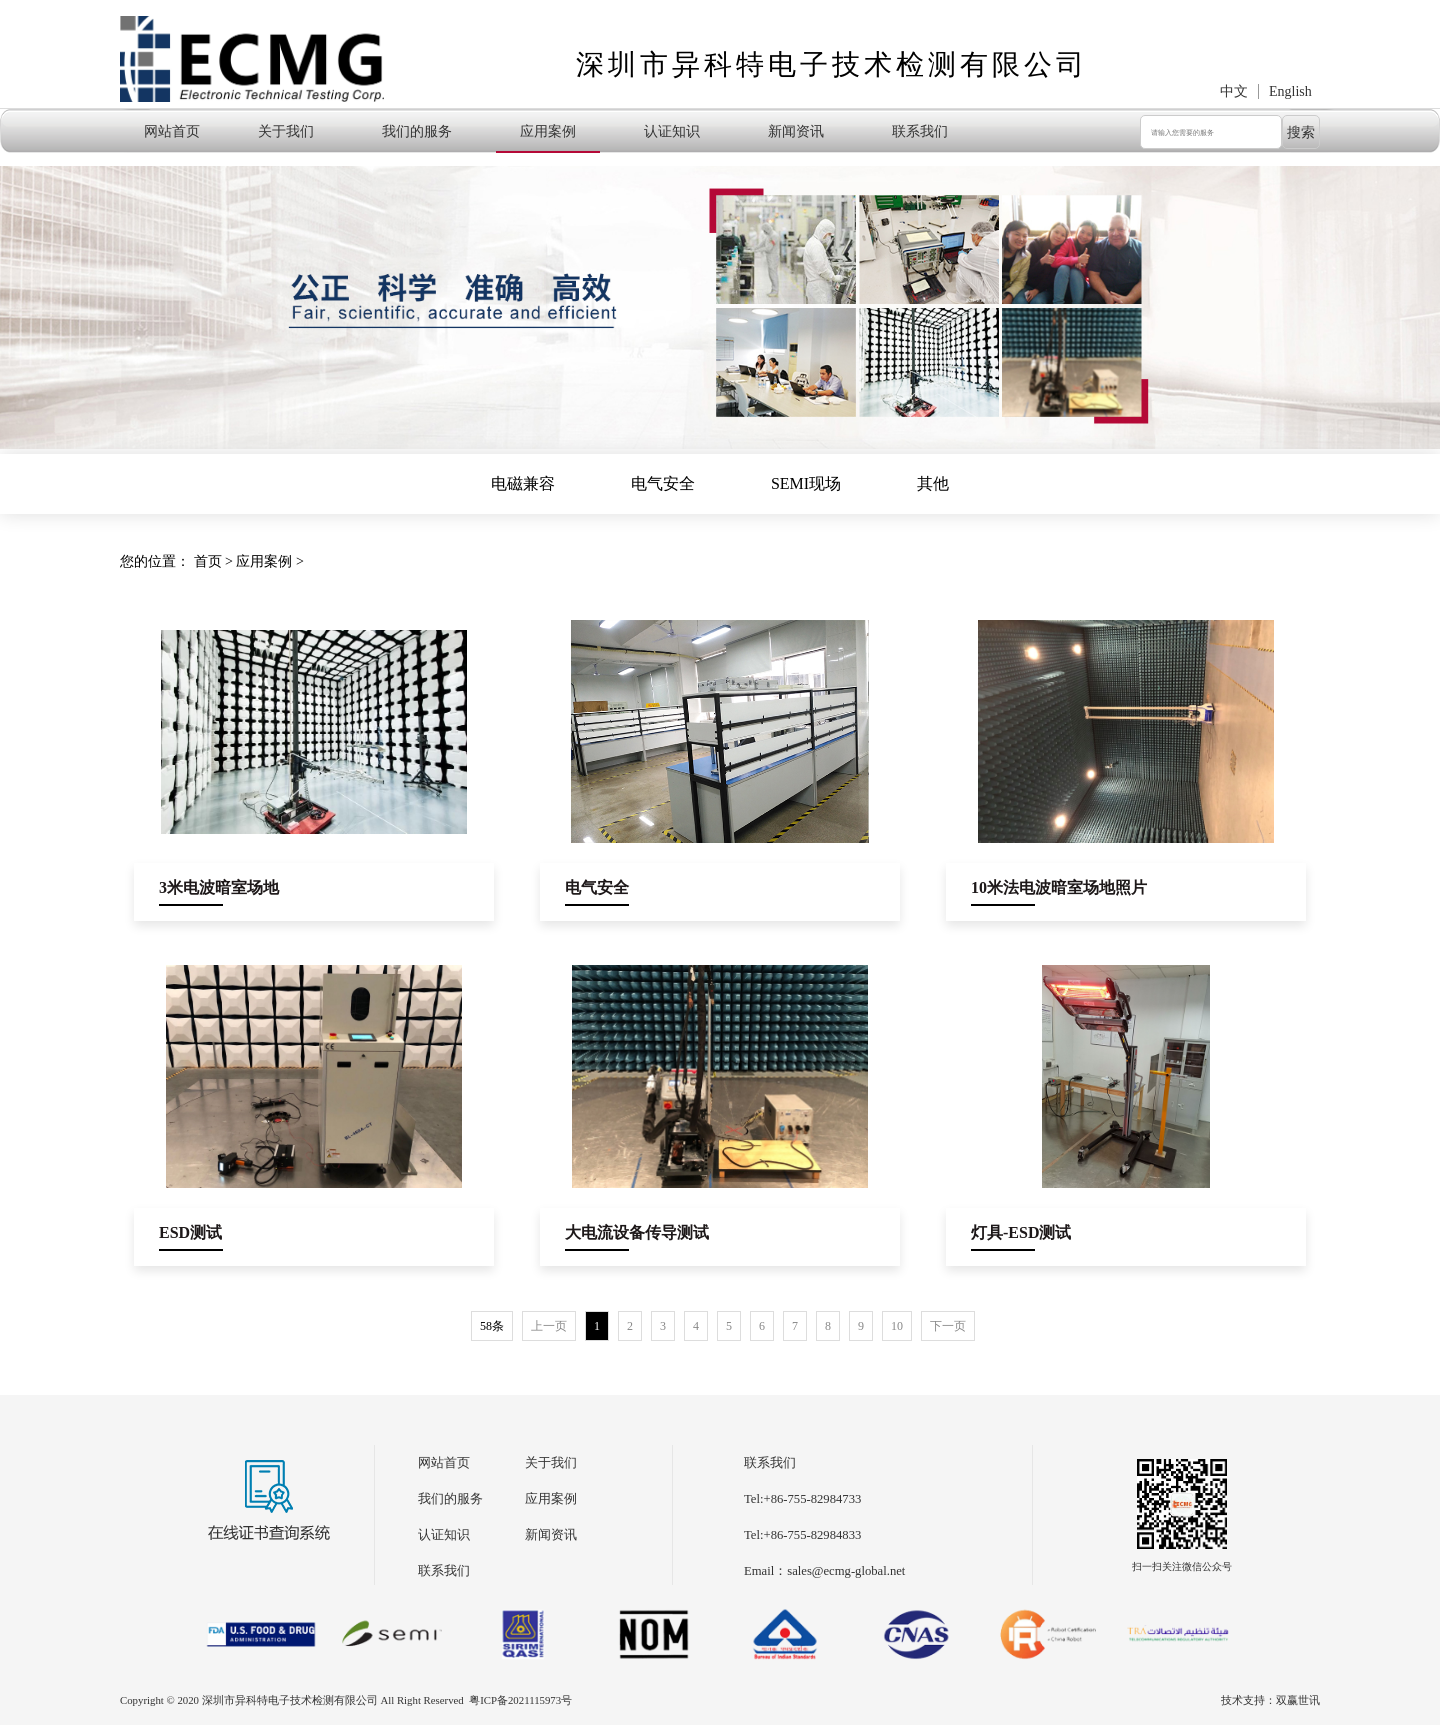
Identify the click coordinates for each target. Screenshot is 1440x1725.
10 (897, 1326)
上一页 (549, 1326)
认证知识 (672, 131)
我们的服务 (417, 131)
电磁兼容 (523, 483)
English (1290, 91)
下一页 (948, 1326)
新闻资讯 (796, 131)
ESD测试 (190, 1232)
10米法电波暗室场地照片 (1059, 887)
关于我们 (286, 131)
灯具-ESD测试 (1021, 1232)
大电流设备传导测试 (637, 1232)
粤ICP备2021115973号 (520, 1700)
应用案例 (548, 131)
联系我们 (920, 131)
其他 (933, 483)
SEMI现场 (806, 483)
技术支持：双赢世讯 (1270, 1700)
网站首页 (172, 131)
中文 (1234, 91)
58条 (492, 1326)
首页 (208, 561)
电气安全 (663, 483)
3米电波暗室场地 (219, 887)
